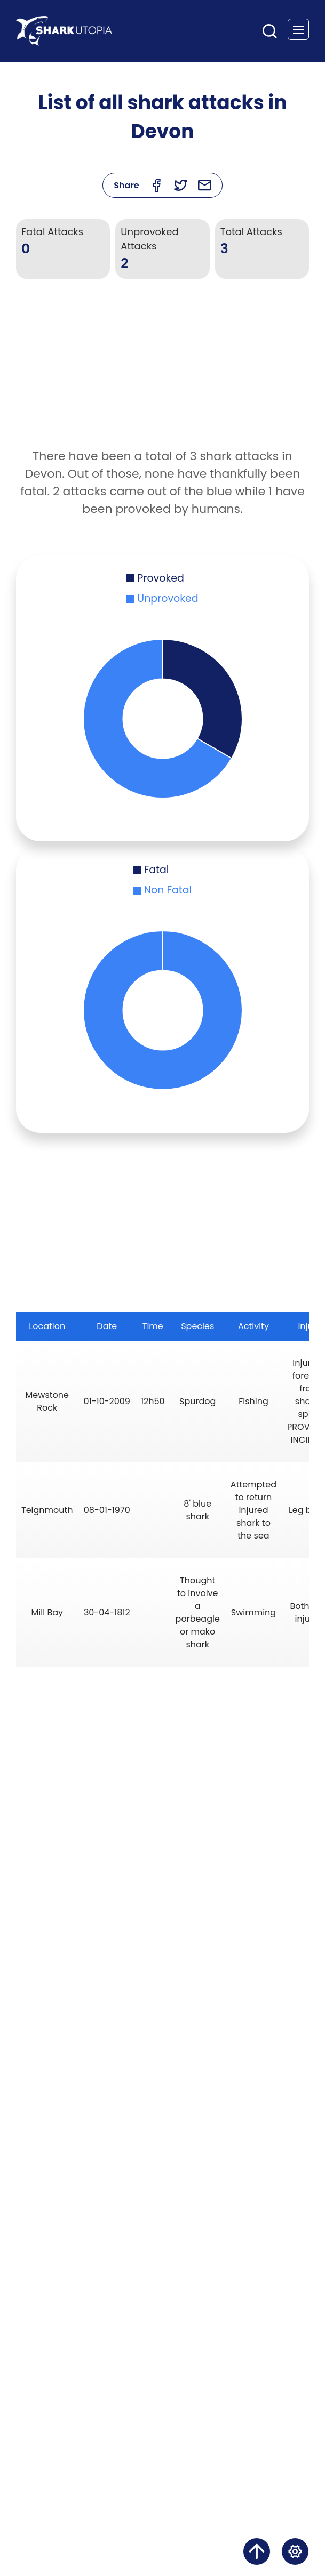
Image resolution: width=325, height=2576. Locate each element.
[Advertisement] (163, 372)
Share (126, 185)
